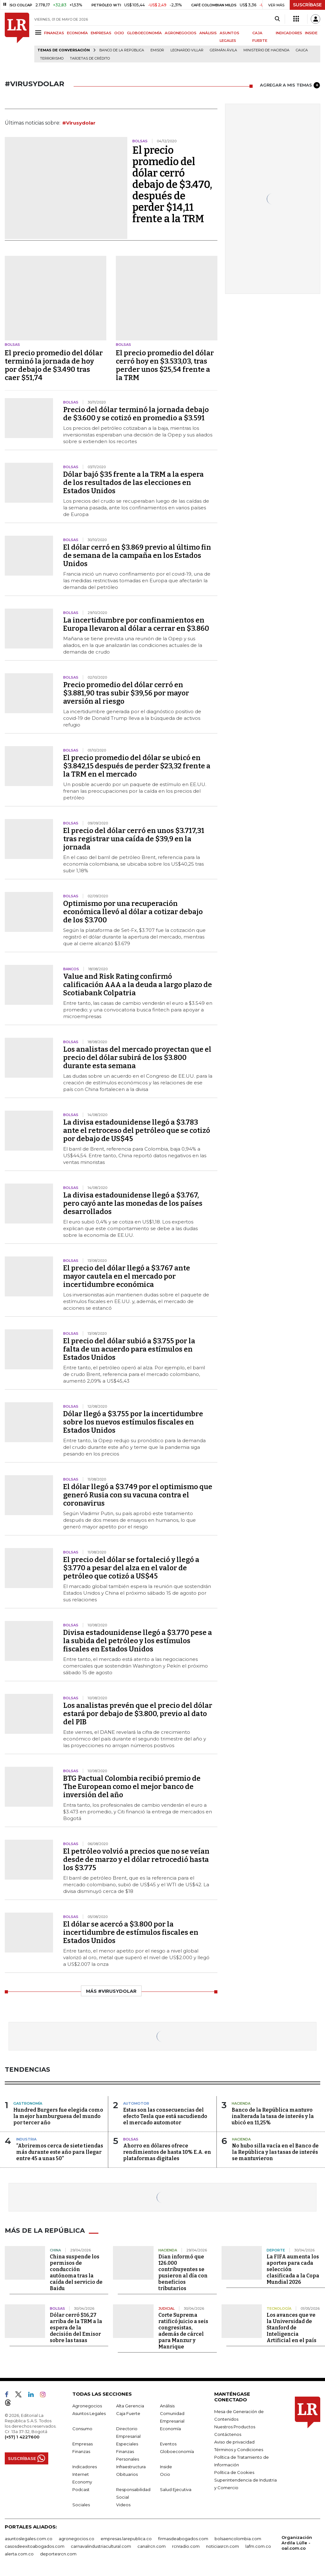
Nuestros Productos (234, 2426)
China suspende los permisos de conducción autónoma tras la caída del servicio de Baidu (76, 2272)
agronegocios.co (76, 2538)
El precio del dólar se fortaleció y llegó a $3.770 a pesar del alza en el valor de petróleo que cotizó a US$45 (131, 1567)
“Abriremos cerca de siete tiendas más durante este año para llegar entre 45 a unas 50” (59, 2152)
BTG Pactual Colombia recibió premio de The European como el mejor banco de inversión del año (132, 1786)
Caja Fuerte (128, 2413)
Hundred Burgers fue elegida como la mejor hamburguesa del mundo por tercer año (58, 2116)
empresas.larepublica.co (126, 2538)
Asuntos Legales (89, 2413)
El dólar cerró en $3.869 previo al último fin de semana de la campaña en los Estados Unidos (137, 555)
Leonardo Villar (186, 50)
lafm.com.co (258, 2546)
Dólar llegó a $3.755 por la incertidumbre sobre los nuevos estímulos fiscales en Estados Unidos (133, 1422)
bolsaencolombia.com (238, 2538)
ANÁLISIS (208, 33)
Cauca (302, 50)
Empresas (82, 2443)
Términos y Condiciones (238, 2449)
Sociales (81, 2504)
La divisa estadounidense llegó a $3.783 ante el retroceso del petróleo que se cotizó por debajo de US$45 (136, 1130)
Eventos (168, 2443)
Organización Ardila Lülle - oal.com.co (297, 2543)
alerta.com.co (19, 2553)
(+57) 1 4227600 (22, 2436)
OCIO (119, 33)
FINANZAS (54, 33)
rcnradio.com (186, 2546)
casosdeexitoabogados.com (34, 2546)
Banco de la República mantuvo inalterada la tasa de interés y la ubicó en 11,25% (273, 2116)
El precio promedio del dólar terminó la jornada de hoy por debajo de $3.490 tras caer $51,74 (54, 365)
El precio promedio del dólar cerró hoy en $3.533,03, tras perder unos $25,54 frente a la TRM (165, 365)
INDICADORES (289, 33)
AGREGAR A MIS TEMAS (290, 85)
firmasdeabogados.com (183, 2538)
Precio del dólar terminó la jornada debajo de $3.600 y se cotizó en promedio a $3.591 (136, 413)
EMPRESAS (101, 33)
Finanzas (81, 2451)
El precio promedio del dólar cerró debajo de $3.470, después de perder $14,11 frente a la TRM (172, 184)
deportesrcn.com (58, 2553)
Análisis (167, 2405)
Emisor (157, 50)
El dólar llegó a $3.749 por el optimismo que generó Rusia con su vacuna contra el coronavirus (137, 1495)
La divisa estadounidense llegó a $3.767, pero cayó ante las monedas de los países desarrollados (132, 1203)
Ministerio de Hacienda (266, 50)
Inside (166, 2466)
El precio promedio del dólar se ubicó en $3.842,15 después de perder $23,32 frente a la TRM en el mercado (136, 765)
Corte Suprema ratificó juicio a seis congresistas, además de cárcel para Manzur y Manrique (183, 2331)
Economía (170, 2428)
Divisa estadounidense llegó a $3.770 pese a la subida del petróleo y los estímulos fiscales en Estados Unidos (137, 1640)
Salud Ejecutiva (175, 2489)
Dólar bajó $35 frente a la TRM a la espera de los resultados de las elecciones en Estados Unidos (133, 482)
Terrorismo (51, 58)
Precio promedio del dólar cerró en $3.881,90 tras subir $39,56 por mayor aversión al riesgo (126, 693)
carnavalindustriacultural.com (101, 2546)
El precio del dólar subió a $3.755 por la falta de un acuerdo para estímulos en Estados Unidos (129, 1349)
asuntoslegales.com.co (28, 2538)
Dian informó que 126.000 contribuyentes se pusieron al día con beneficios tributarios (183, 2272)
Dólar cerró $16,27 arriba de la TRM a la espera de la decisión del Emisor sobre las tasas (76, 2327)
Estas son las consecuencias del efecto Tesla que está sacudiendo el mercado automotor (165, 2116)
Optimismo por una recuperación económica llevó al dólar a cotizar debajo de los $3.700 (133, 911)
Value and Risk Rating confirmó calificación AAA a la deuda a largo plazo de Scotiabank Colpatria (137, 984)
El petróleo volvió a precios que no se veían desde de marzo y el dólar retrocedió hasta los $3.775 (136, 1859)
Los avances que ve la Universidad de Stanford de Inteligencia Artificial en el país (291, 2327)
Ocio (165, 2474)
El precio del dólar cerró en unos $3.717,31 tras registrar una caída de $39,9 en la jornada (133, 838)
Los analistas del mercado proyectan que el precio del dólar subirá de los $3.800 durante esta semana (137, 1057)
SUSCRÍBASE (307, 5)
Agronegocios (87, 2405)
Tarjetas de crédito (90, 58)
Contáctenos (227, 2434)
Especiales (127, 2443)
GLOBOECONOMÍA (144, 33)
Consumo (82, 2428)
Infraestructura (131, 2466)
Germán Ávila (223, 50)
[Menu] (39, 32)
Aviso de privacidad (234, 2441)
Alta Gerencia (130, 2405)
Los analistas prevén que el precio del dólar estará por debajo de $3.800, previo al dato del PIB (137, 1713)
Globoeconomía (177, 2451)
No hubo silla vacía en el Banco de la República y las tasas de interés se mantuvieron (275, 2152)
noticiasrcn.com (222, 2546)
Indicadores (84, 2466)
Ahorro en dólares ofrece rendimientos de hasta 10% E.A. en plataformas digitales (167, 2152)
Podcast (81, 2489)
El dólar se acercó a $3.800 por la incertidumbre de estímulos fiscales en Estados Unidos (130, 1932)
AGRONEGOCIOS (180, 33)
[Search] (277, 19)
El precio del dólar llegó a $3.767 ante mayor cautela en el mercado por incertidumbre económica (126, 1276)
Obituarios (127, 2474)
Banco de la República (121, 50)
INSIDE (311, 33)
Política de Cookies (234, 2472)
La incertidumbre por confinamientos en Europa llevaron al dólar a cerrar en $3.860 (136, 624)
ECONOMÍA (77, 33)
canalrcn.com (151, 2546)
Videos (123, 2504)
